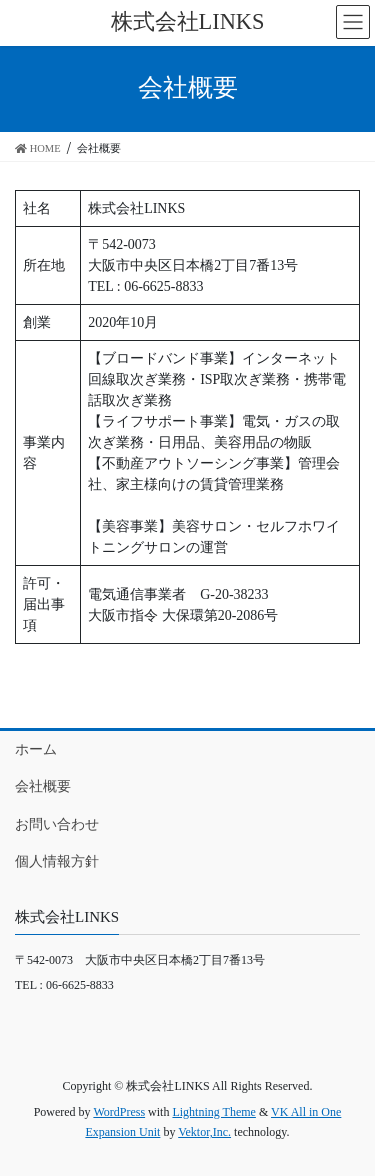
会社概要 (43, 786)
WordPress (119, 1112)
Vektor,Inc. (204, 1132)
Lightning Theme (213, 1112)
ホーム (36, 749)
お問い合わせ (57, 824)
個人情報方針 (57, 861)
